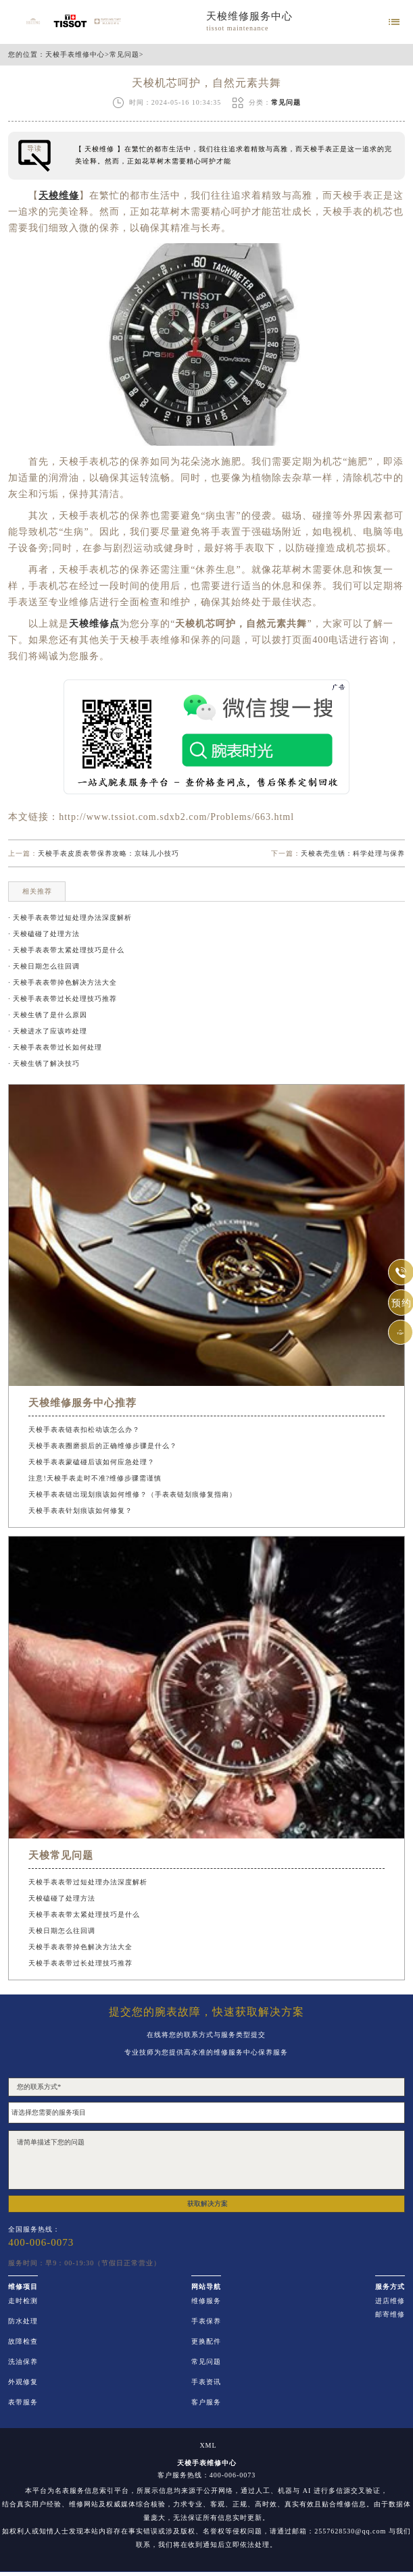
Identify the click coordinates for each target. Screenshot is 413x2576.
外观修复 (23, 2382)
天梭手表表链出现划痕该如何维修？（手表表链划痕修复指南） (132, 1494)
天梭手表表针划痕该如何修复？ (80, 1510)
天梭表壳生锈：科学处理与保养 (353, 853)
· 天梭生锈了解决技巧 (44, 1063)
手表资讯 (206, 2382)
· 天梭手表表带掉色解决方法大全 (62, 982)
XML (207, 2445)
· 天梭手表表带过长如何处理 (55, 1047)
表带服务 (23, 2402)
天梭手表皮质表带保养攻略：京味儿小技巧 (108, 853)
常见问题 (124, 54)
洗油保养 (23, 2362)
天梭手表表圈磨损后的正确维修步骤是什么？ (102, 1445)
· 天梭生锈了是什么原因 (47, 1015)
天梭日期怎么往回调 (61, 1930)
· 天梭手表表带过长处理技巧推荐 (62, 998)
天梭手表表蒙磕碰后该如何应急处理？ (91, 1462)
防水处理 (23, 2321)
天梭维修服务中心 (249, 16)
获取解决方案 (207, 2203)
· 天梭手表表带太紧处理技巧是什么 (66, 950)
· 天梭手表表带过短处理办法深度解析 (70, 917)
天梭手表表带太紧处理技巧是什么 (84, 1914)
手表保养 (206, 2321)
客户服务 (206, 2402)
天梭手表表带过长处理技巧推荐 (80, 1963)
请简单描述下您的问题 (206, 2160)
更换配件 (206, 2341)
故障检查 (23, 2341)
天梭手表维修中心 (75, 54)
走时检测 (23, 2301)
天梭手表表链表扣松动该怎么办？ (84, 1429)
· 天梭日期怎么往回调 (44, 966)
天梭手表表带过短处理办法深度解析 (87, 1882)
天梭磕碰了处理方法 (61, 1898)
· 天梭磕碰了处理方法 (44, 933)
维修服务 (206, 2301)
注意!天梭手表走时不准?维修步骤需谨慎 (95, 1478)
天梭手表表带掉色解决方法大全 (80, 1947)
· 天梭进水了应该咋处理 (47, 1031)
